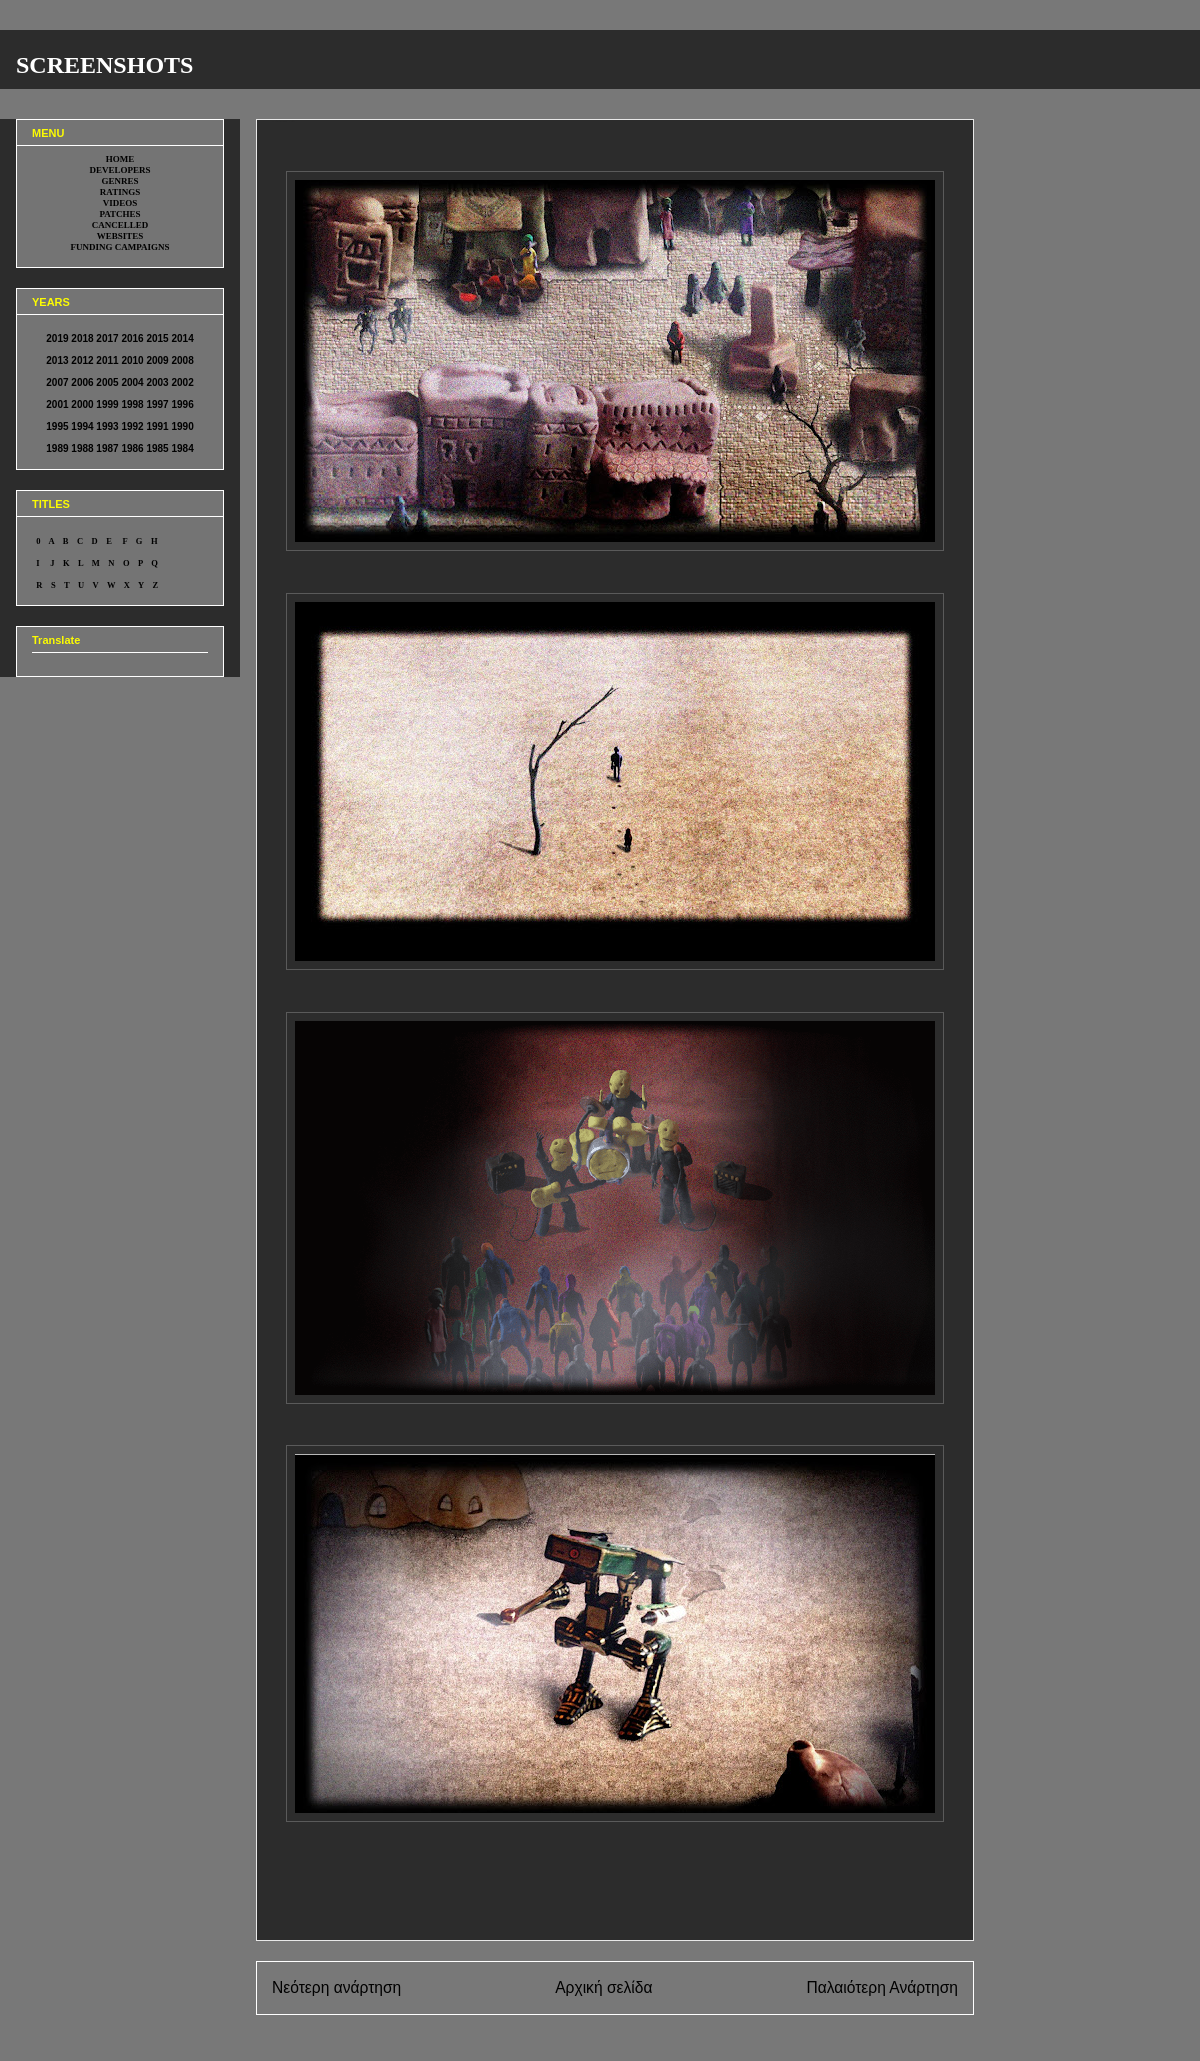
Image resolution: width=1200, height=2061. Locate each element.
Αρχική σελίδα (603, 1987)
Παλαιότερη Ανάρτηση (882, 1987)
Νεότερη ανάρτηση (336, 1987)
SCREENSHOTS (104, 65)
